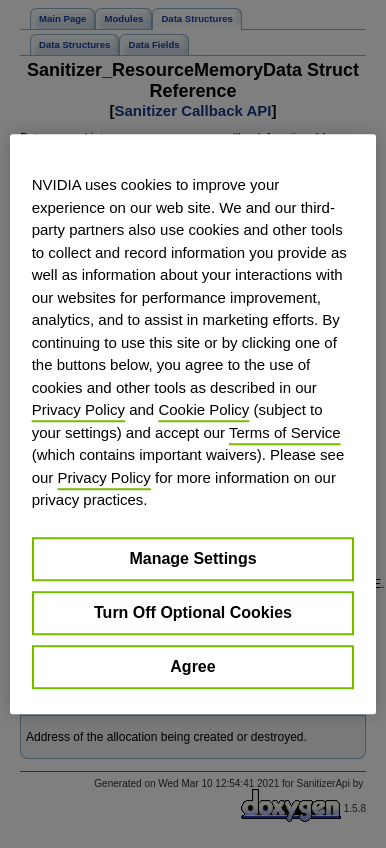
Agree (192, 666)
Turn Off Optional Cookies (193, 612)
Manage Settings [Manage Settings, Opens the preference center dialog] (192, 558)
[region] (193, 424)
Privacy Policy (78, 409)
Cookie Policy (203, 409)
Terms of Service (285, 432)
